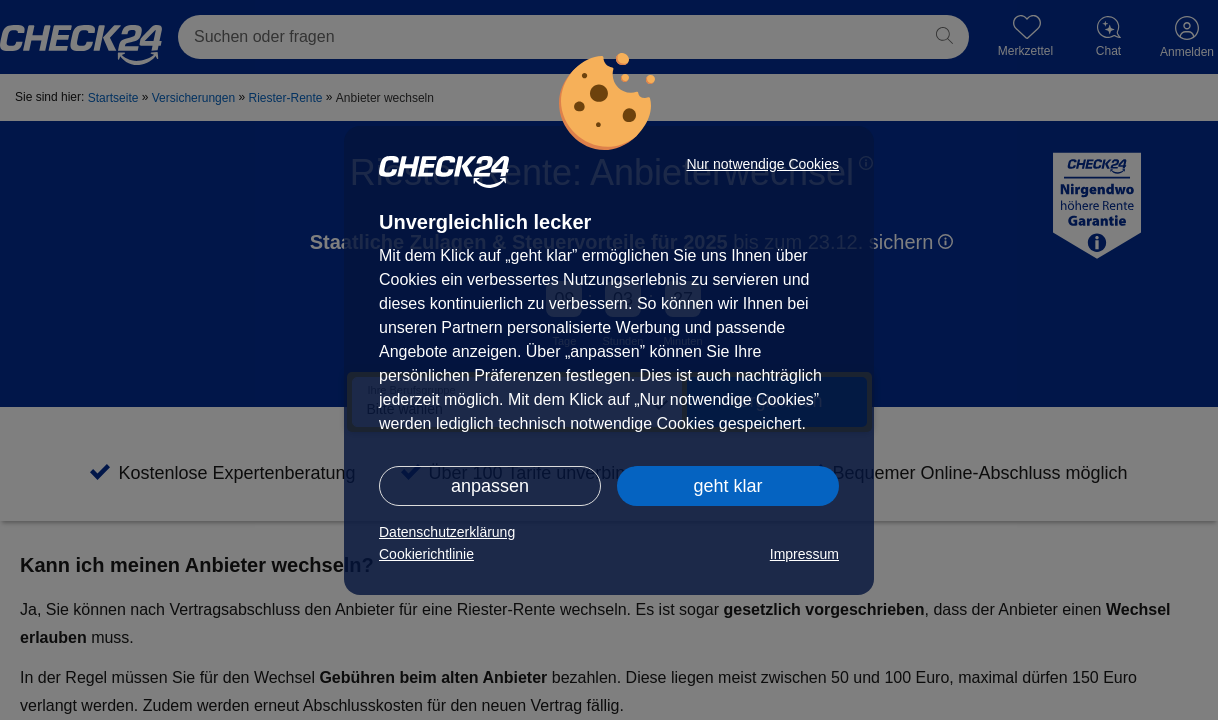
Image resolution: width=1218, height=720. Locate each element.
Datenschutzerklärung (447, 532)
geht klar (727, 486)
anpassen (490, 486)
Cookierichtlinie (426, 554)
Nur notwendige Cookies (762, 164)
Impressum (804, 554)
